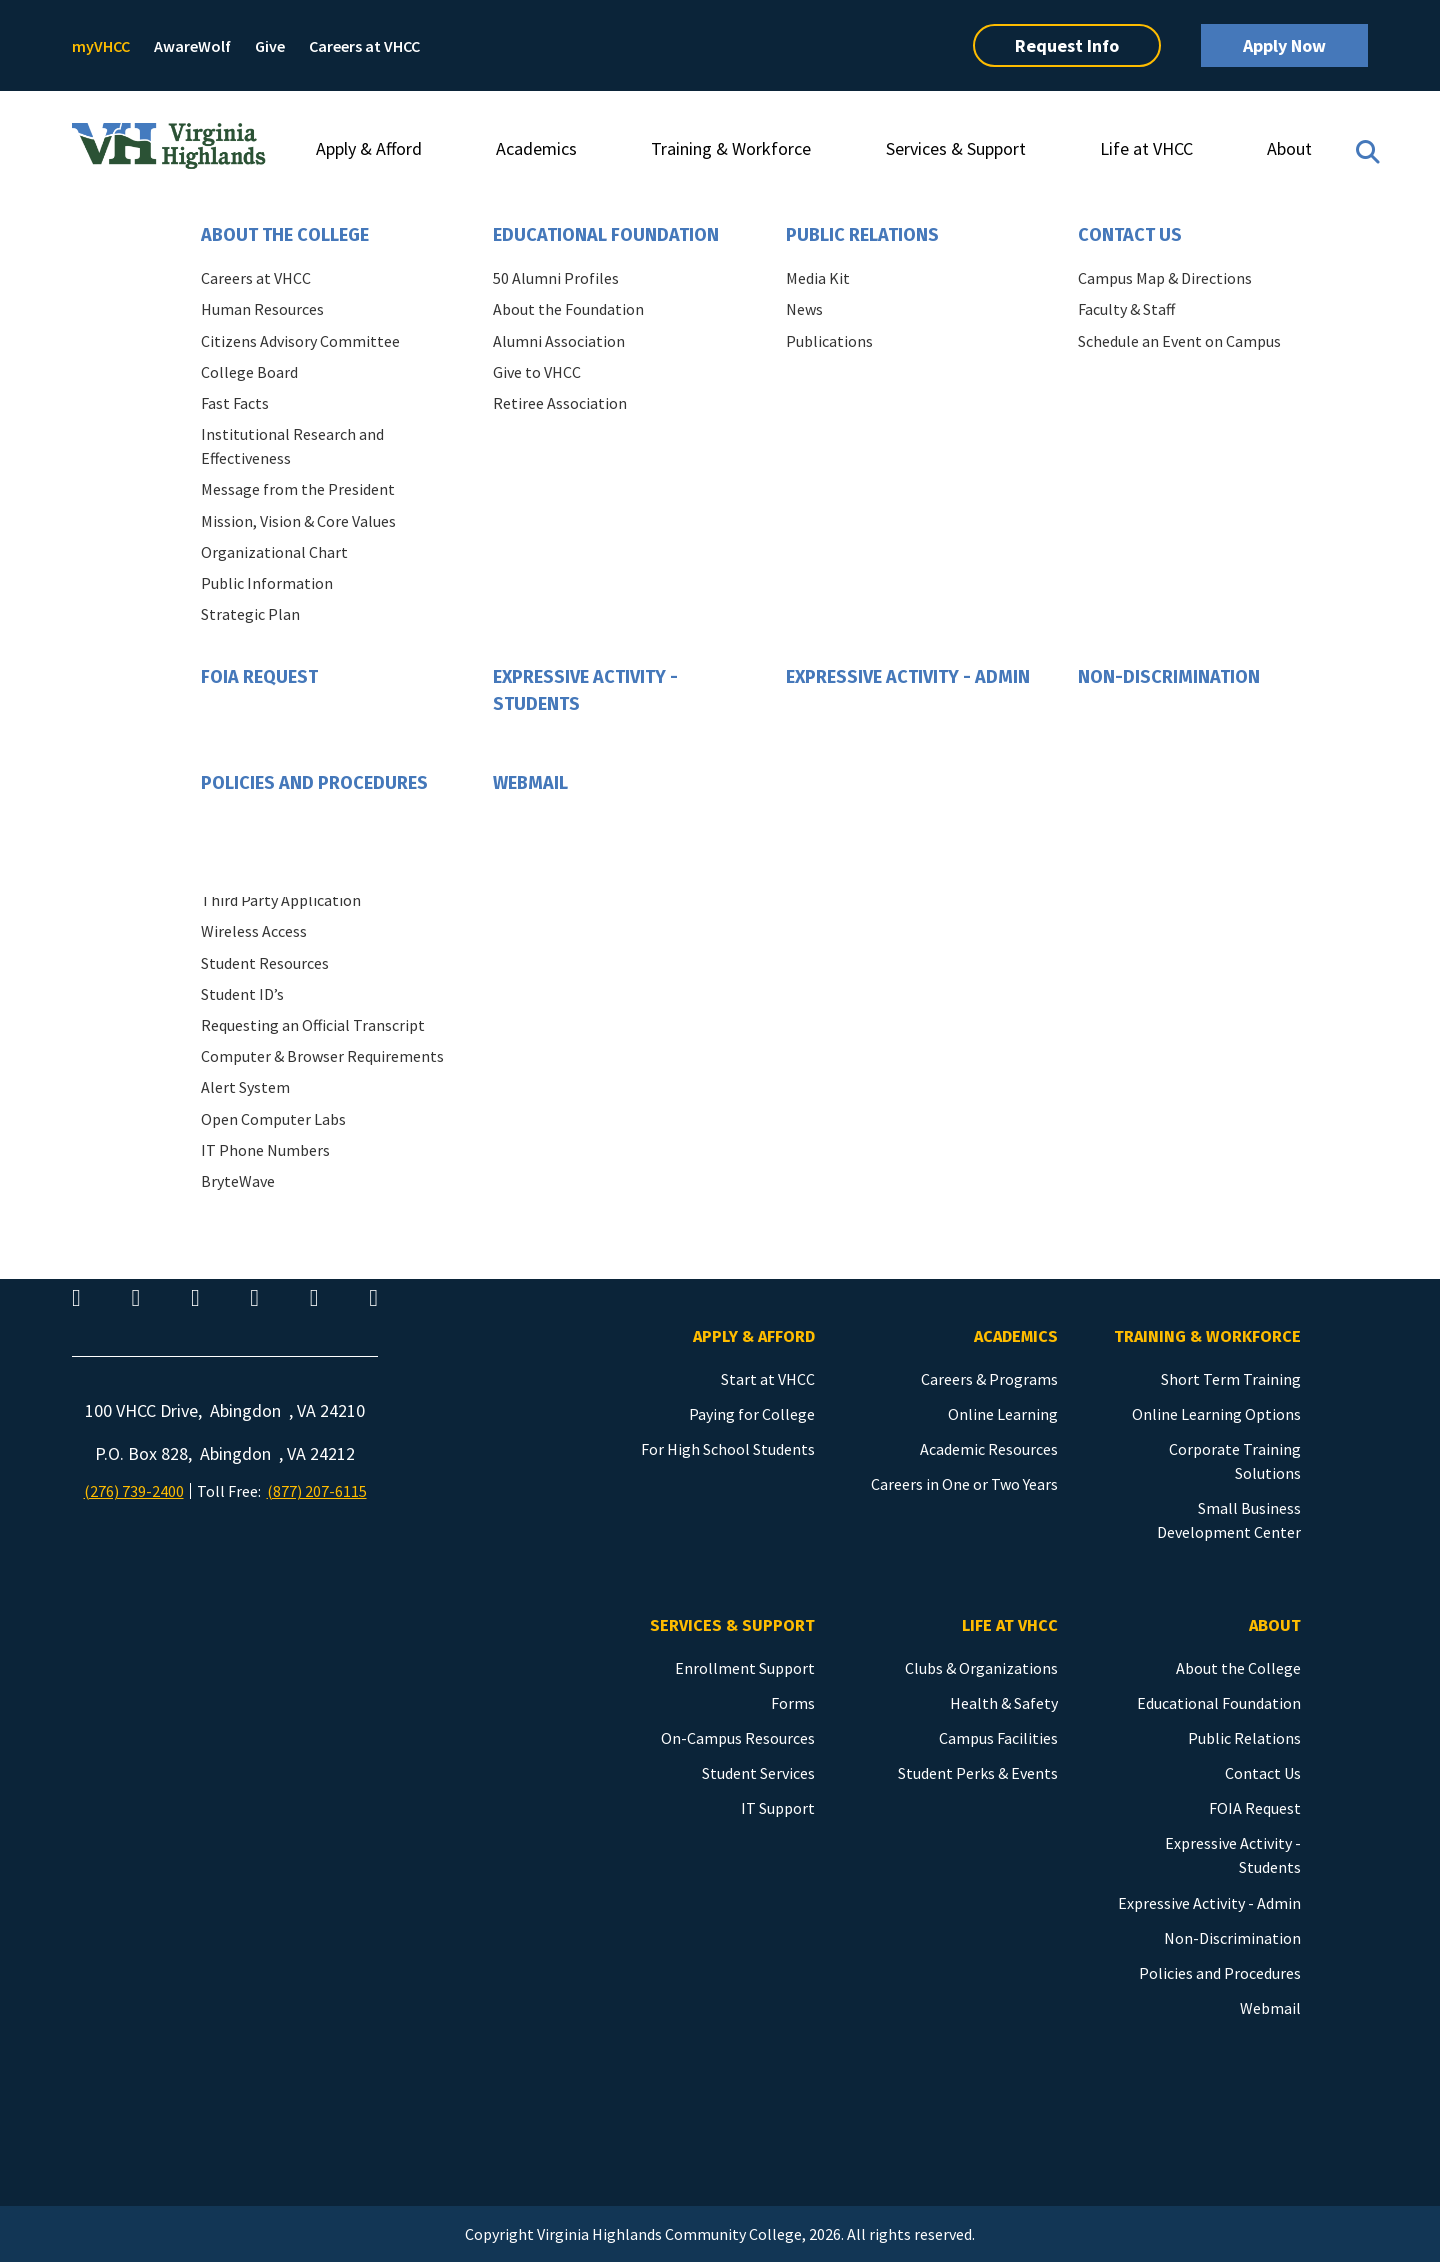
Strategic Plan (250, 614)
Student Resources (265, 963)
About (1289, 148)
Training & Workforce (731, 148)
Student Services (758, 1773)
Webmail (530, 783)
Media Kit (818, 278)
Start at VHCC (768, 1379)
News (804, 309)
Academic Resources (989, 1449)
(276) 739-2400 (134, 1491)
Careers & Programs (989, 1379)
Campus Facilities (998, 1738)
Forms (793, 1703)
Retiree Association (560, 403)
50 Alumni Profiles (556, 278)
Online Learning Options (1216, 1414)
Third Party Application (281, 900)
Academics (536, 148)
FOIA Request (259, 677)
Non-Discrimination (1169, 677)
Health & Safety (1004, 1703)
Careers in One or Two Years (964, 1484)
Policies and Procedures (314, 783)
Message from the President (298, 489)
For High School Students (728, 1449)
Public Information (267, 583)
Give (270, 46)
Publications (829, 341)
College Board (249, 372)
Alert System (245, 1087)
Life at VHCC (1146, 148)
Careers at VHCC (364, 46)
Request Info (1067, 45)
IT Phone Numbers (265, 1150)
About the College (285, 235)
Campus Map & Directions (1165, 278)
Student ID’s (242, 994)
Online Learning (1003, 1414)
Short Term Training (1231, 1379)
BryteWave (238, 1181)
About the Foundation (568, 309)
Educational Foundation (606, 235)
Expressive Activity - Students (585, 690)
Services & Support (956, 148)
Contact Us (1130, 235)
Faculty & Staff (1126, 309)
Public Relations (862, 235)
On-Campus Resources (738, 1738)
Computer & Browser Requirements (322, 1056)
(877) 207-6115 (317, 1491)
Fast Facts (235, 403)
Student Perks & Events (978, 1773)
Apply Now (1284, 45)
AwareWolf (192, 46)
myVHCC (101, 46)
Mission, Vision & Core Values (298, 521)
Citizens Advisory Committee (300, 341)
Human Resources (262, 309)
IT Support (778, 1808)
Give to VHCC (537, 372)
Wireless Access (254, 931)
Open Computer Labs (273, 1119)
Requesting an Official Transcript (313, 1025)
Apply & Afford (369, 148)
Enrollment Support (745, 1668)
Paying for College (752, 1414)
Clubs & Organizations (981, 1668)
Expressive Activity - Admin (908, 677)
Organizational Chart (274, 552)
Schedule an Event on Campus (1179, 341)
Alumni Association (559, 341)
